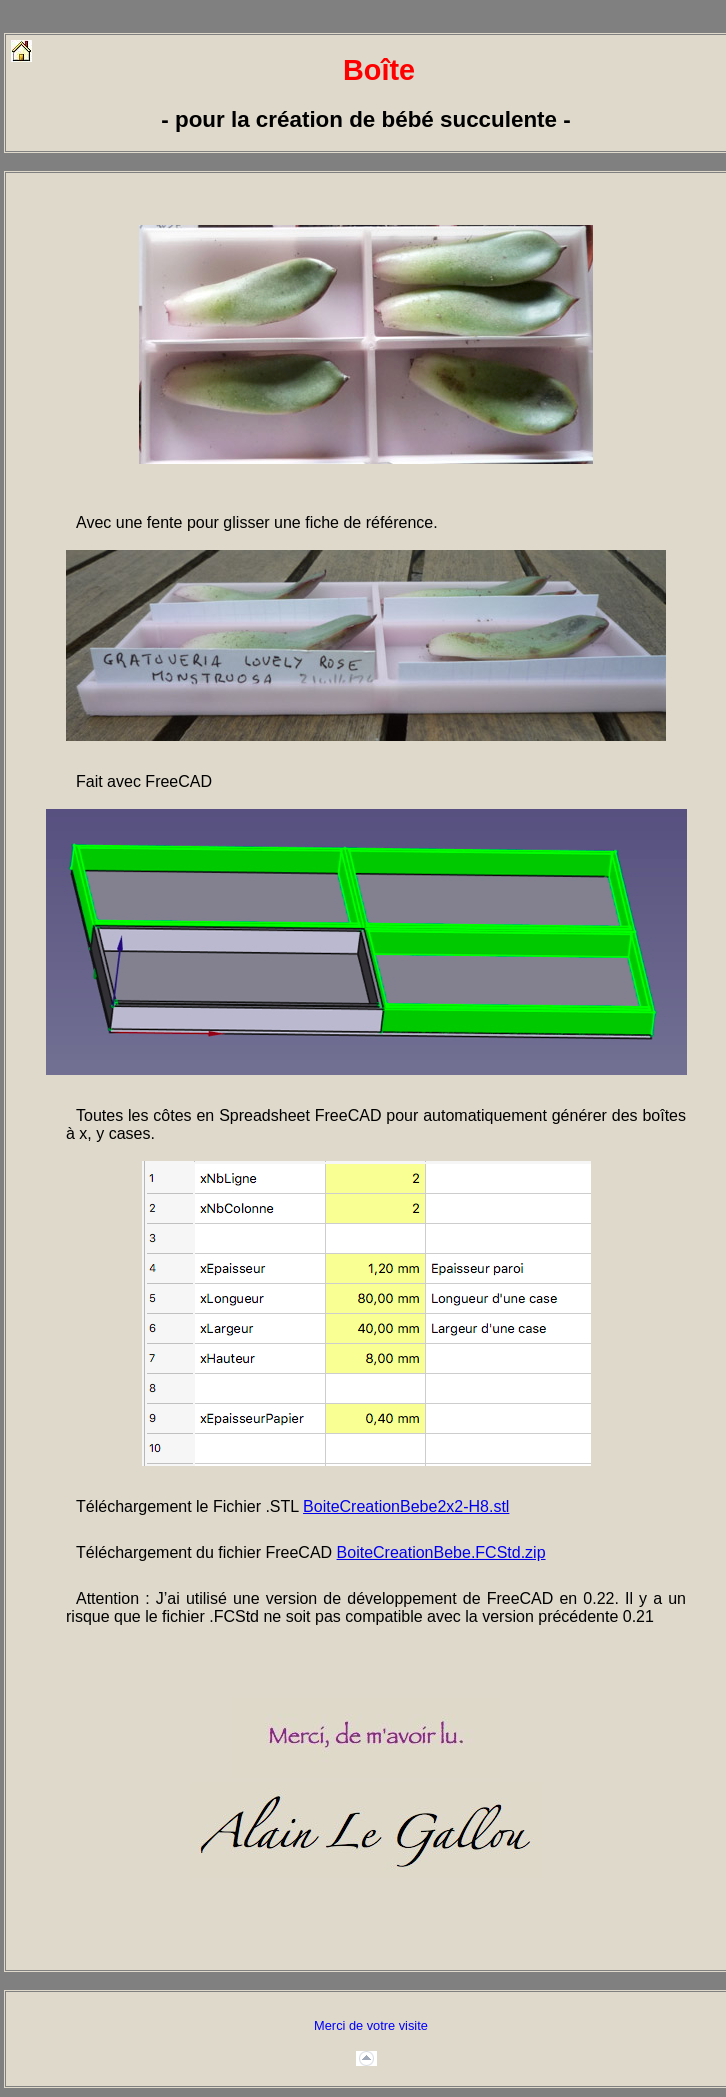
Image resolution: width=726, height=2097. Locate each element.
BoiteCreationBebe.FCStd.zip (441, 1552)
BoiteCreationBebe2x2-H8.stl (406, 1506)
